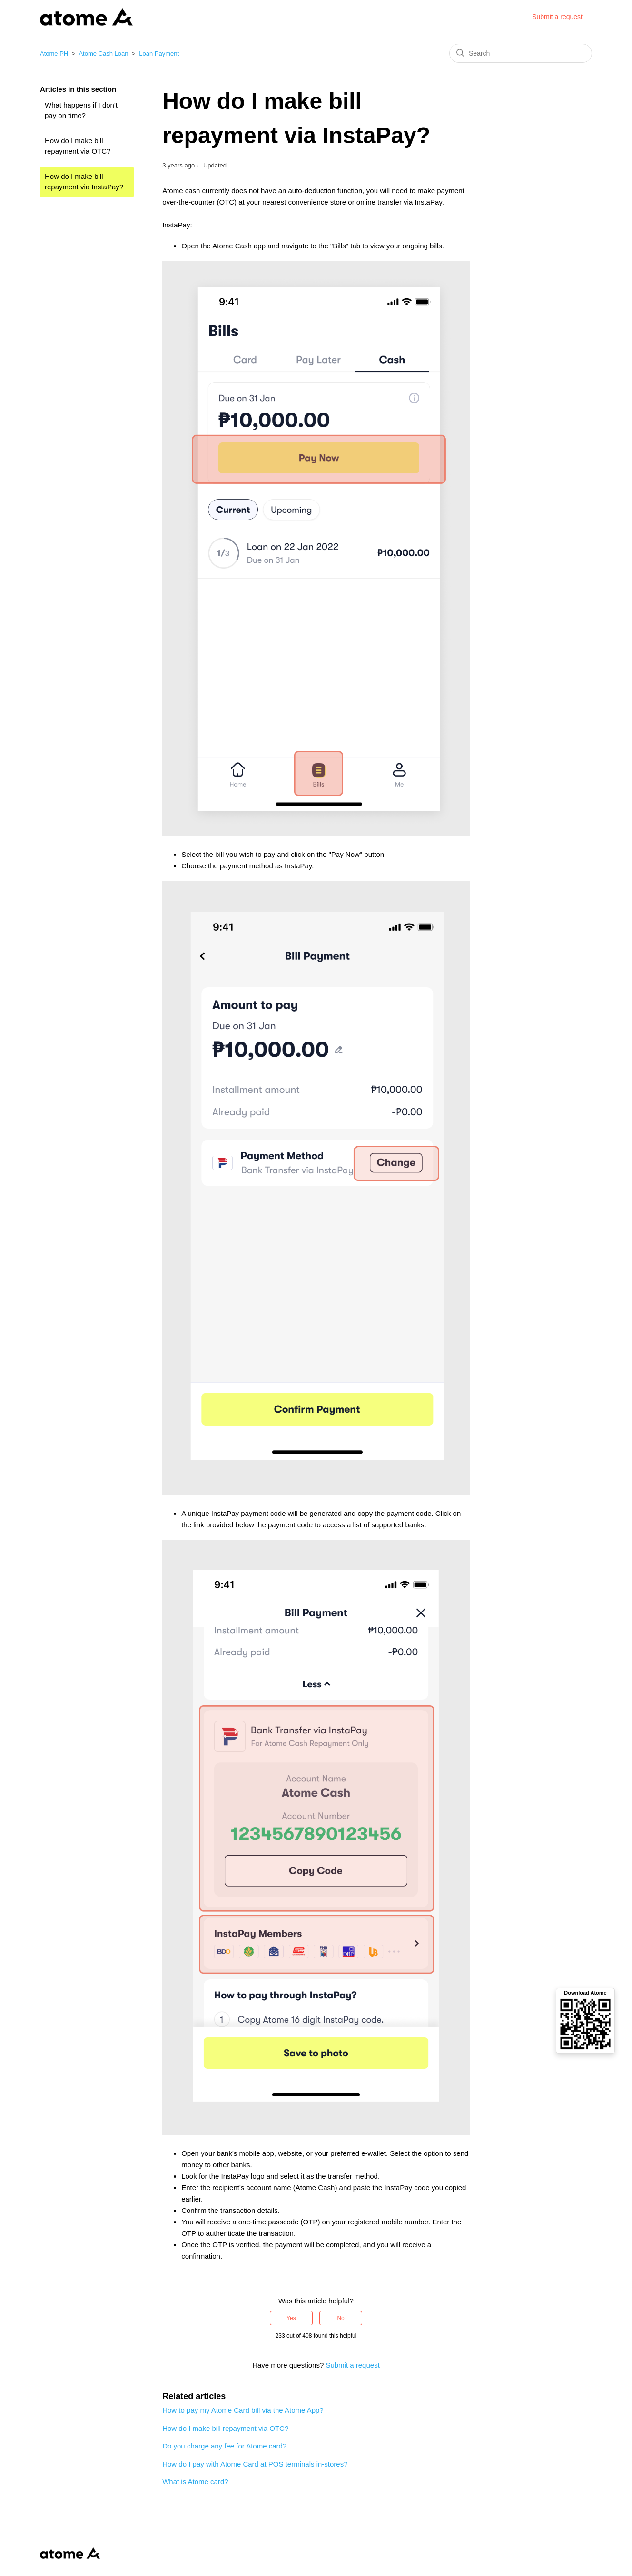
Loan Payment (159, 53)
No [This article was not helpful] (340, 2318)
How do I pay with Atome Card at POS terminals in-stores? (254, 2464)
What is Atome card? (195, 2482)
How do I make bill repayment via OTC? (77, 146)
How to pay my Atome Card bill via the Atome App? (243, 2410)
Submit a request (557, 16)
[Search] (520, 53)
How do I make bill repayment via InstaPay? (84, 181)
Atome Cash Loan (103, 53)
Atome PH (54, 53)
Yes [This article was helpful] (291, 2318)
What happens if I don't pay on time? (81, 110)
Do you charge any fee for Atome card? (224, 2446)
